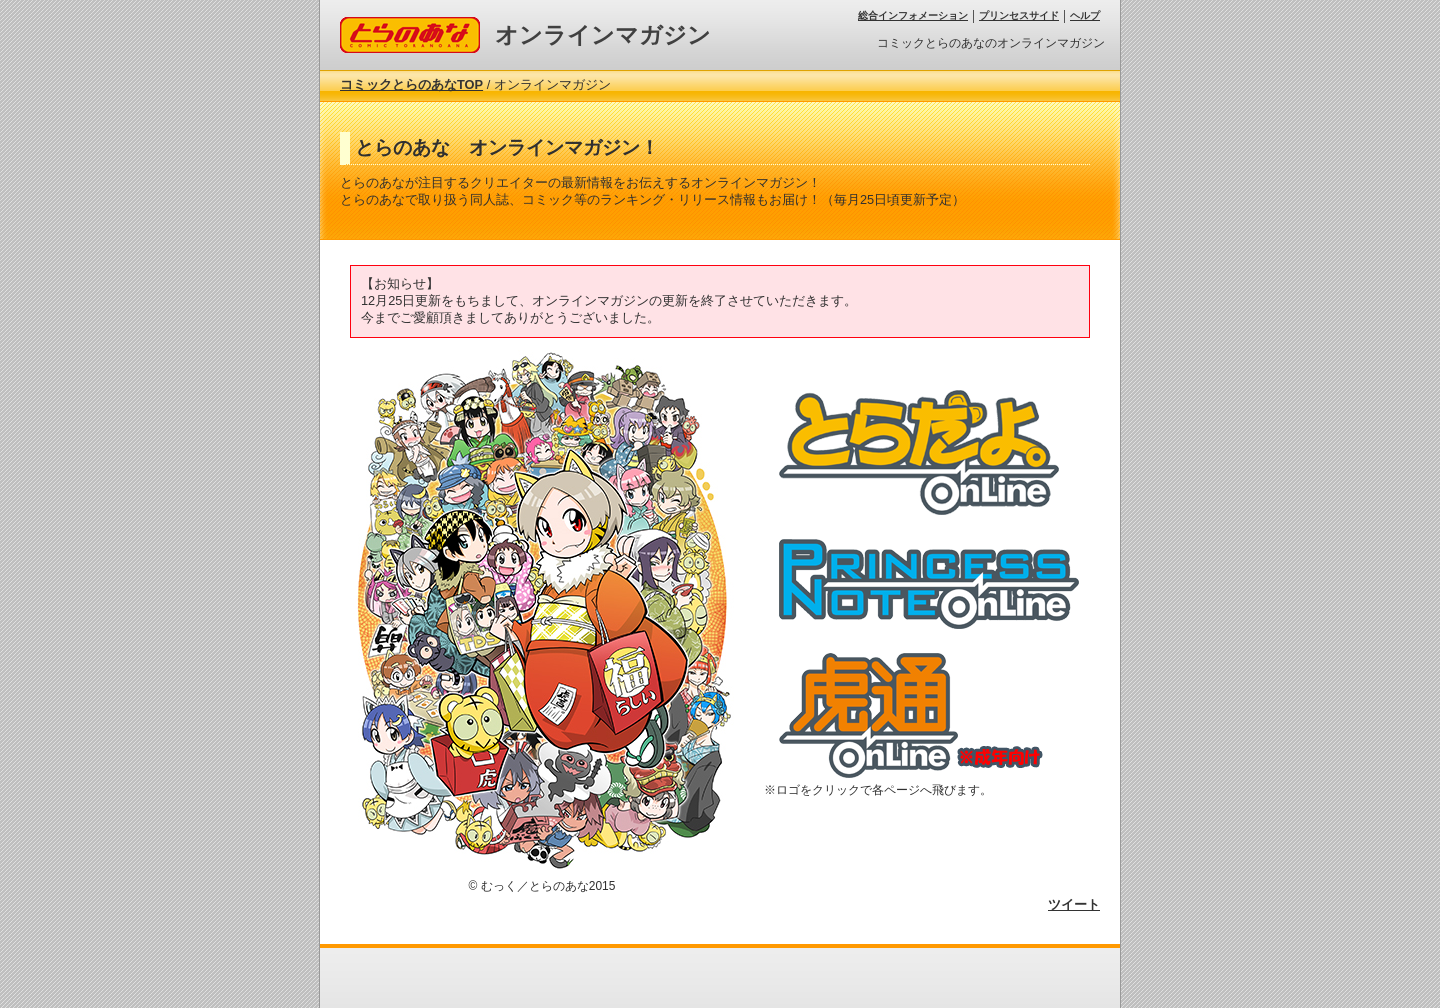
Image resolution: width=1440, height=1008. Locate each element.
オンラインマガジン (603, 35)
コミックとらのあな (398, 24)
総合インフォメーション (913, 15)
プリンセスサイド (1019, 15)
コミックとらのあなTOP (411, 84)
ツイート (1074, 904)
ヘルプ (1085, 15)
